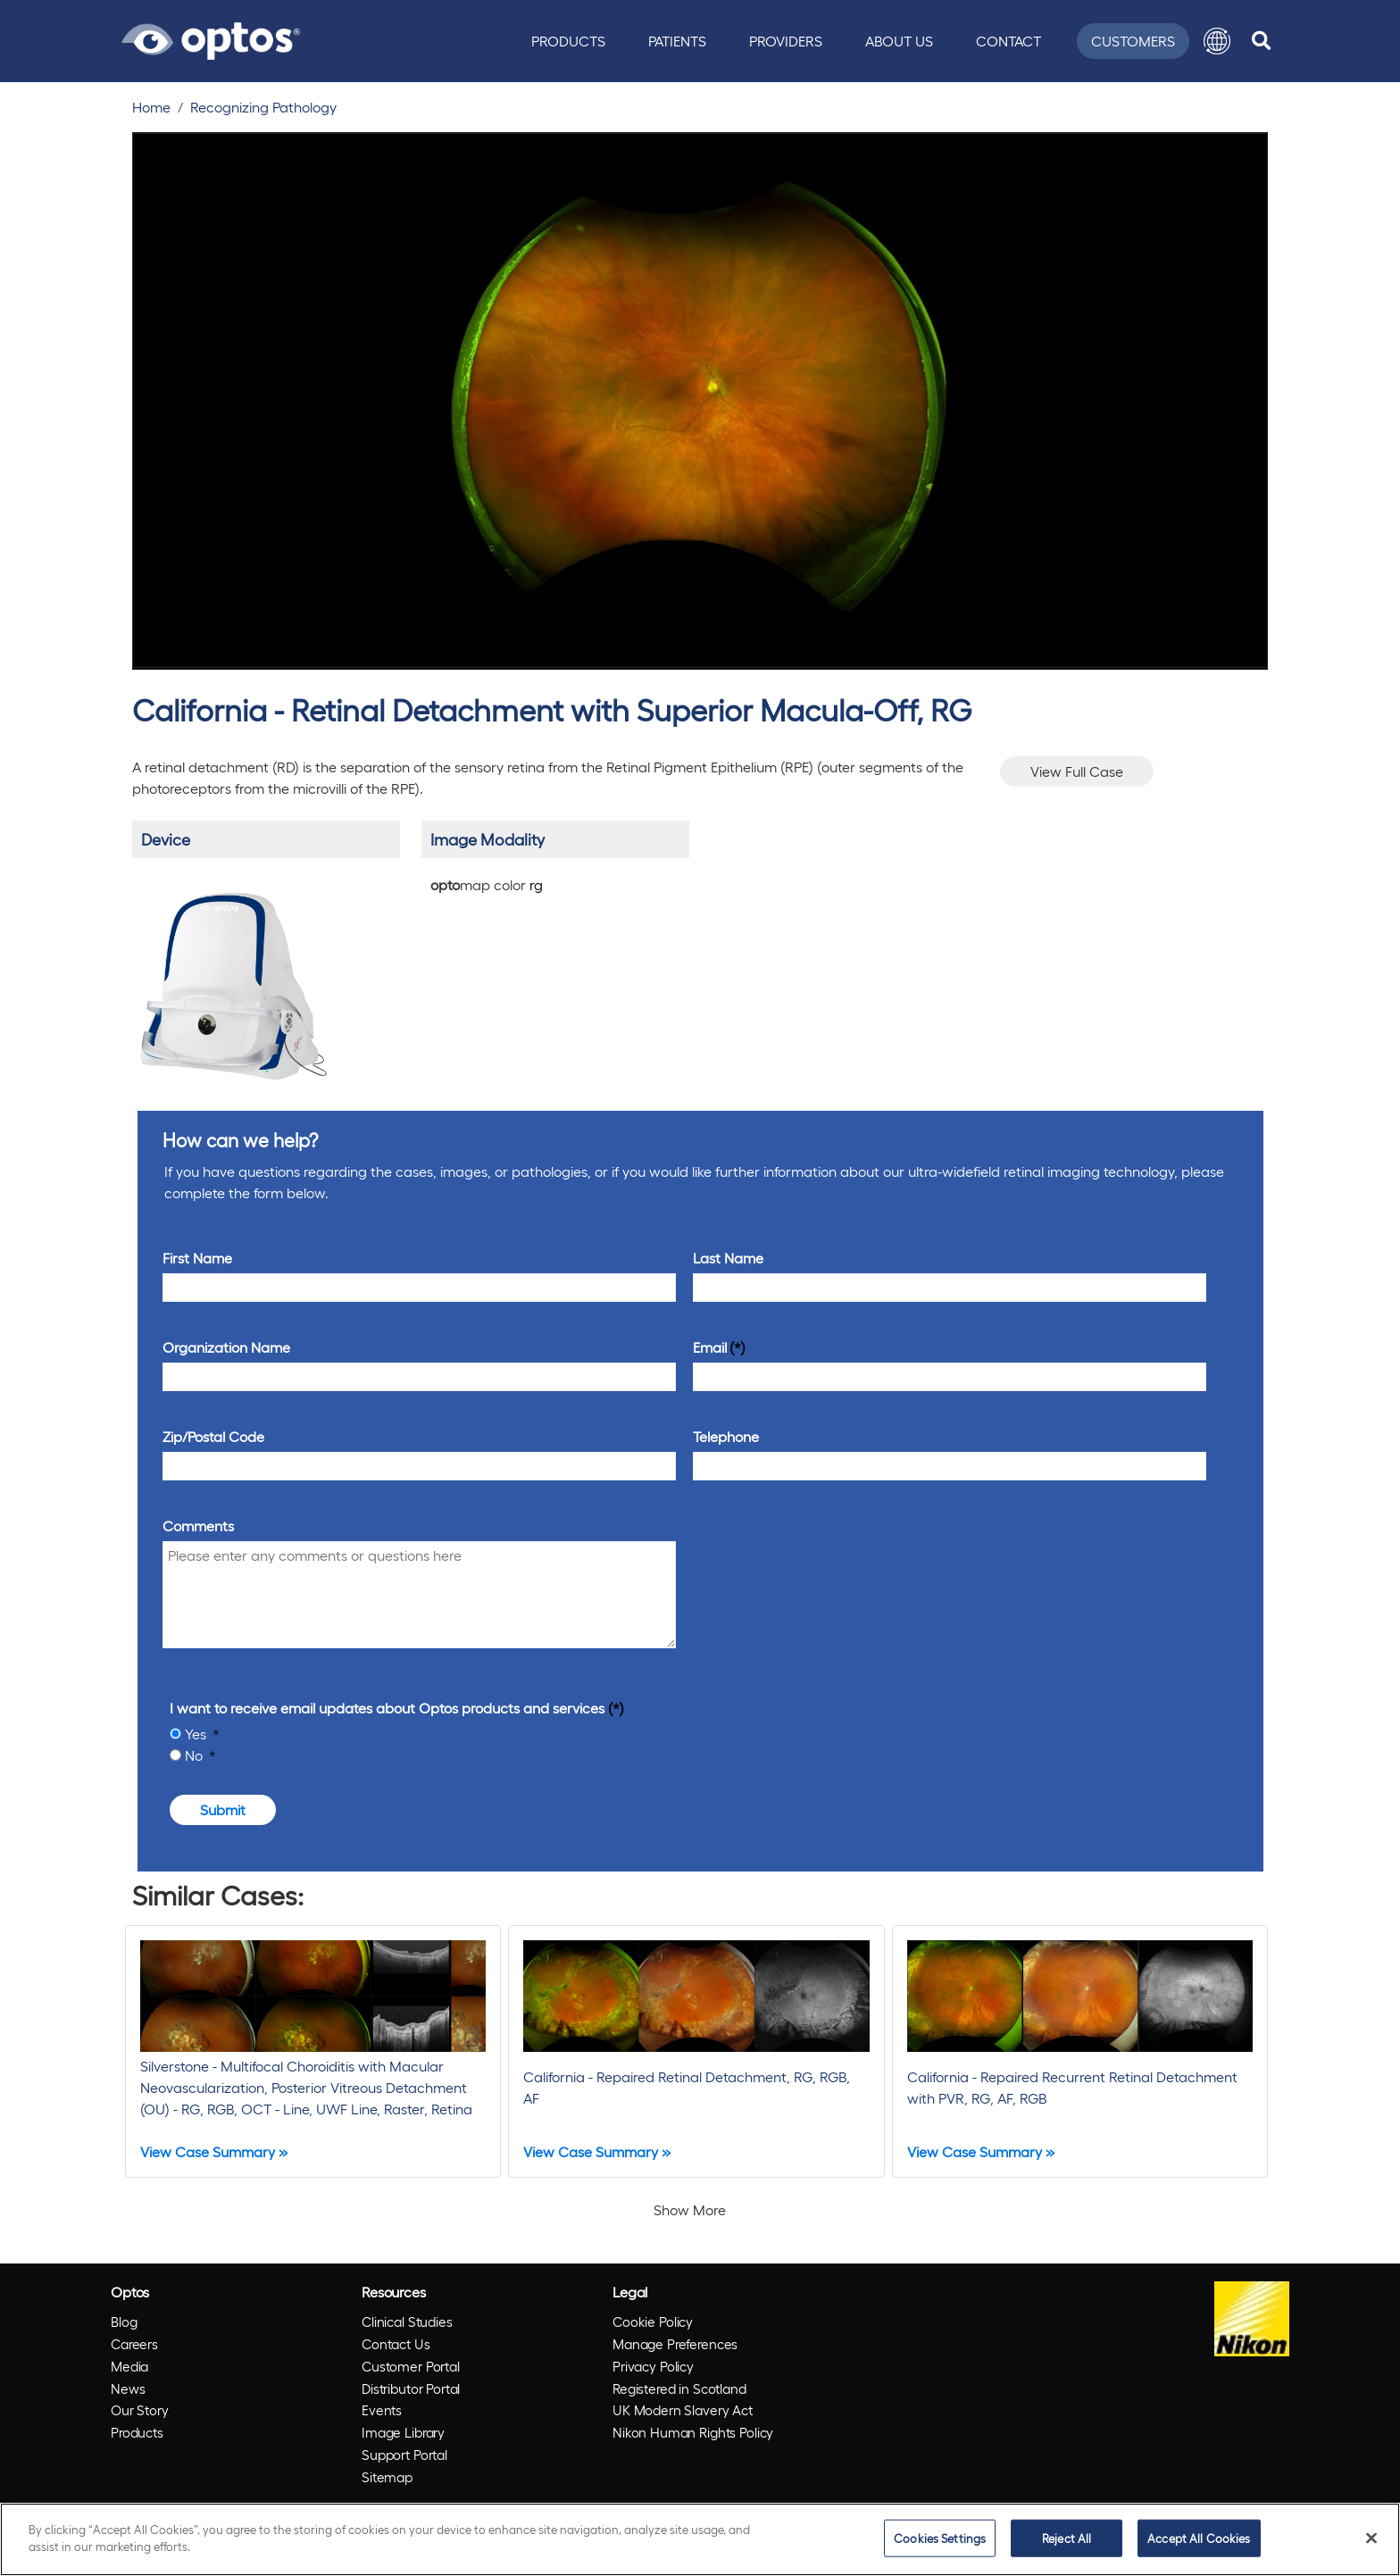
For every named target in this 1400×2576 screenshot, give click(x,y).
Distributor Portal (411, 2388)
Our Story (140, 2410)
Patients (677, 40)
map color (486, 884)
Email (710, 1346)
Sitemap (387, 2477)
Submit (223, 1809)
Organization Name (226, 1346)
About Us (899, 40)
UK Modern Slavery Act (682, 2410)
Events (382, 2410)
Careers (134, 2344)
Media (129, 2366)
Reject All (1066, 2538)
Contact (1008, 40)
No (195, 1755)
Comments (198, 1525)
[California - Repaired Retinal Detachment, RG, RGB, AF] (696, 2051)
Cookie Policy (652, 2321)
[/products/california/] (232, 979)
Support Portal (404, 2455)
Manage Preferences (675, 2344)
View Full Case (1076, 771)
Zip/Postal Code (213, 1436)
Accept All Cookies (1198, 2538)
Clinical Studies (407, 2321)
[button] (1217, 41)
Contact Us (396, 2344)
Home (151, 106)
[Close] (1371, 2537)
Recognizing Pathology (263, 106)
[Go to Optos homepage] (210, 38)
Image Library (403, 2432)
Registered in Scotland (679, 2388)
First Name (197, 1257)
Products (568, 40)
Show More (690, 2209)
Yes (197, 1733)
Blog (124, 2321)
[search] (1261, 41)
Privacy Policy (653, 2366)
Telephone (726, 1436)
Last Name (728, 1257)
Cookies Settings (940, 2538)
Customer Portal (411, 2366)
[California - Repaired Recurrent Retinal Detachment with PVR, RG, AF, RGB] (1080, 2051)
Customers (1133, 40)
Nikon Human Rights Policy (692, 2432)
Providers (785, 40)
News (128, 2388)
